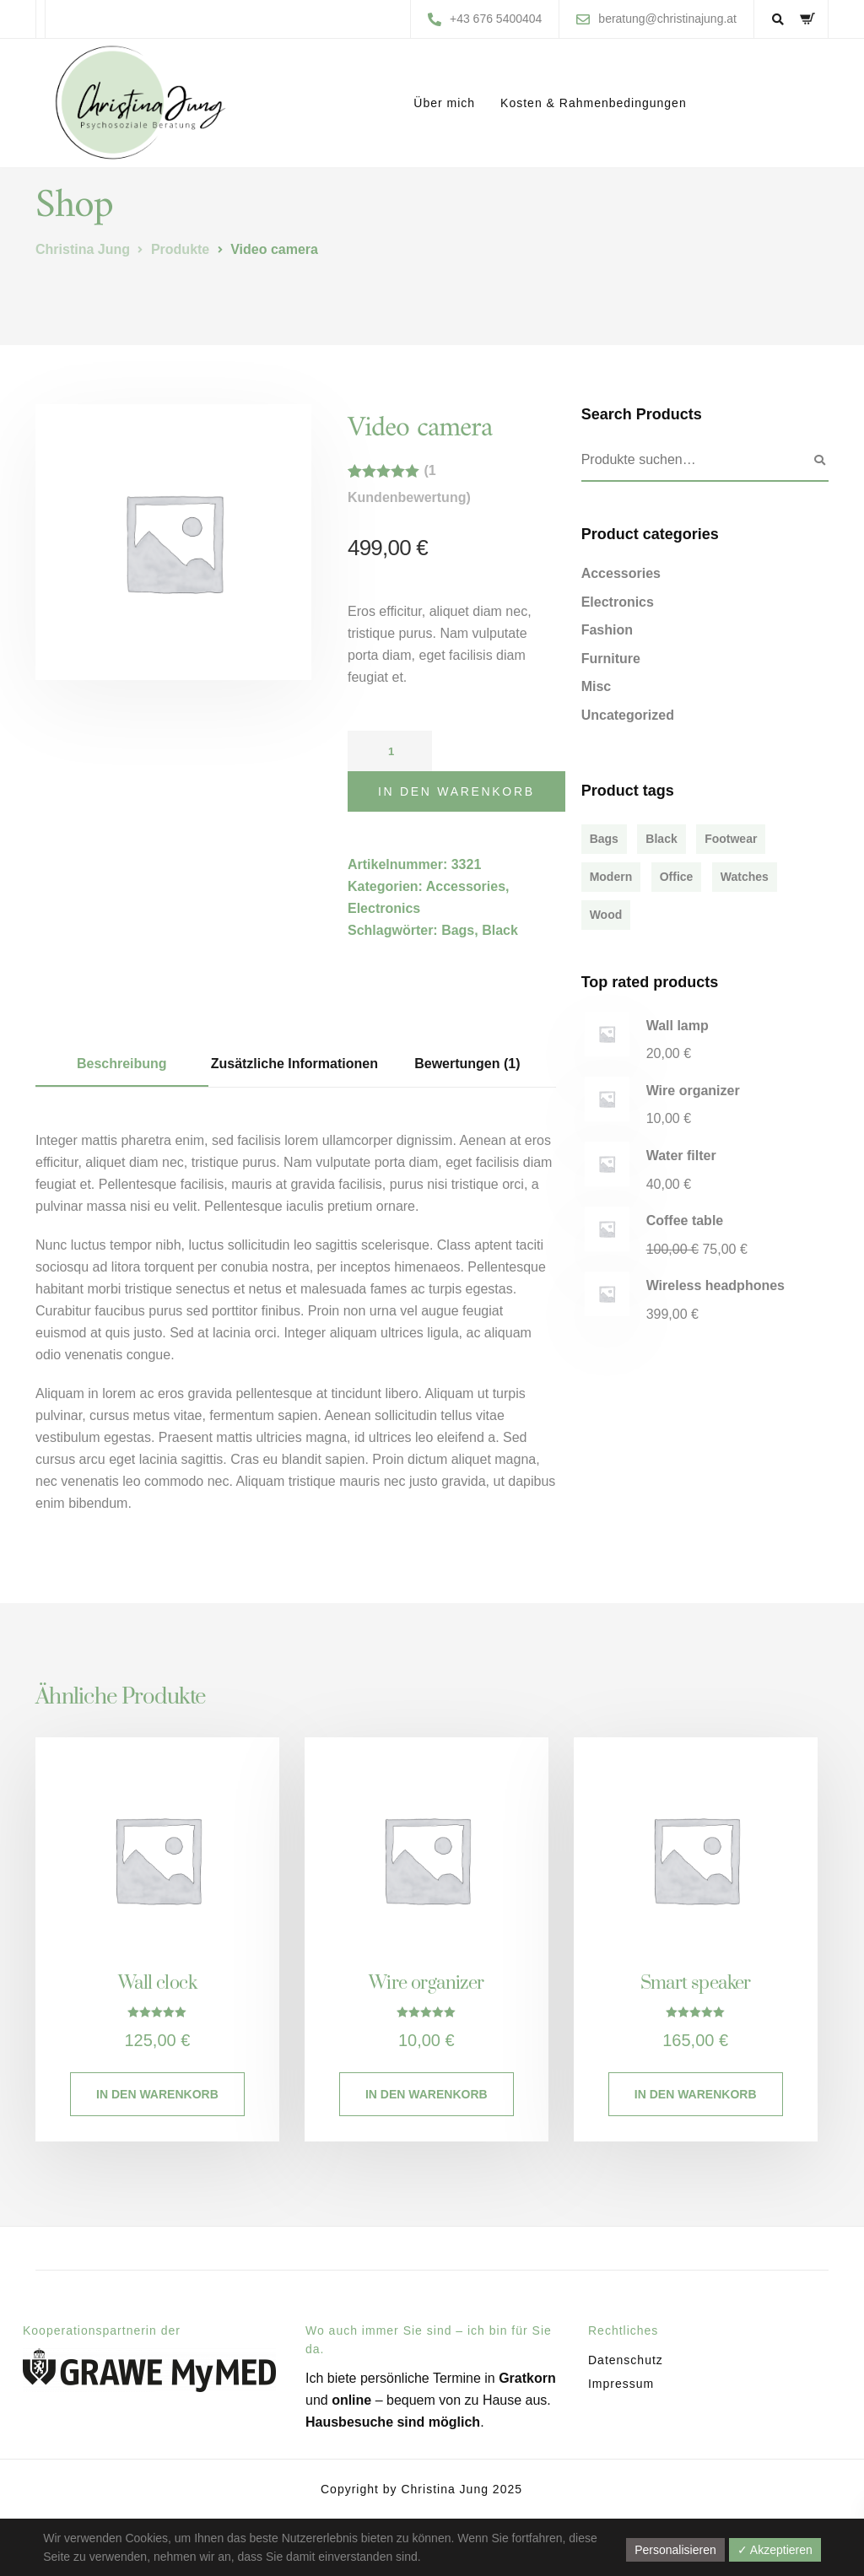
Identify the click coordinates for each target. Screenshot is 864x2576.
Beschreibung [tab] (122, 1063)
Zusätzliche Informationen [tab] (294, 1063)
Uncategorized (627, 715)
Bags (457, 930)
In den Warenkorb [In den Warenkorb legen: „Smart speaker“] (695, 2094)
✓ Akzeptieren (775, 2550)
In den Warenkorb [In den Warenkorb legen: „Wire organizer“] (426, 2094)
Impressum (621, 2383)
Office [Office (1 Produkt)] (677, 876)
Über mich (444, 103)
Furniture (610, 658)
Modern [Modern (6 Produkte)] (611, 876)
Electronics (384, 908)
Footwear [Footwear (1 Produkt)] (731, 838)
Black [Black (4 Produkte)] (661, 838)
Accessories (465, 886)
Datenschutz (625, 2360)
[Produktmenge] (390, 751)
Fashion (607, 630)
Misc (596, 686)
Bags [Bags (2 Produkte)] (604, 838)
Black (500, 930)
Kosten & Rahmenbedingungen (593, 103)
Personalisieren (675, 2550)
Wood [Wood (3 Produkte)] (606, 914)
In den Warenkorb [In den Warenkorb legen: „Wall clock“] (157, 2094)
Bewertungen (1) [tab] (467, 1063)
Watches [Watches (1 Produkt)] (745, 876)
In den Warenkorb (456, 791)
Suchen (820, 461)
